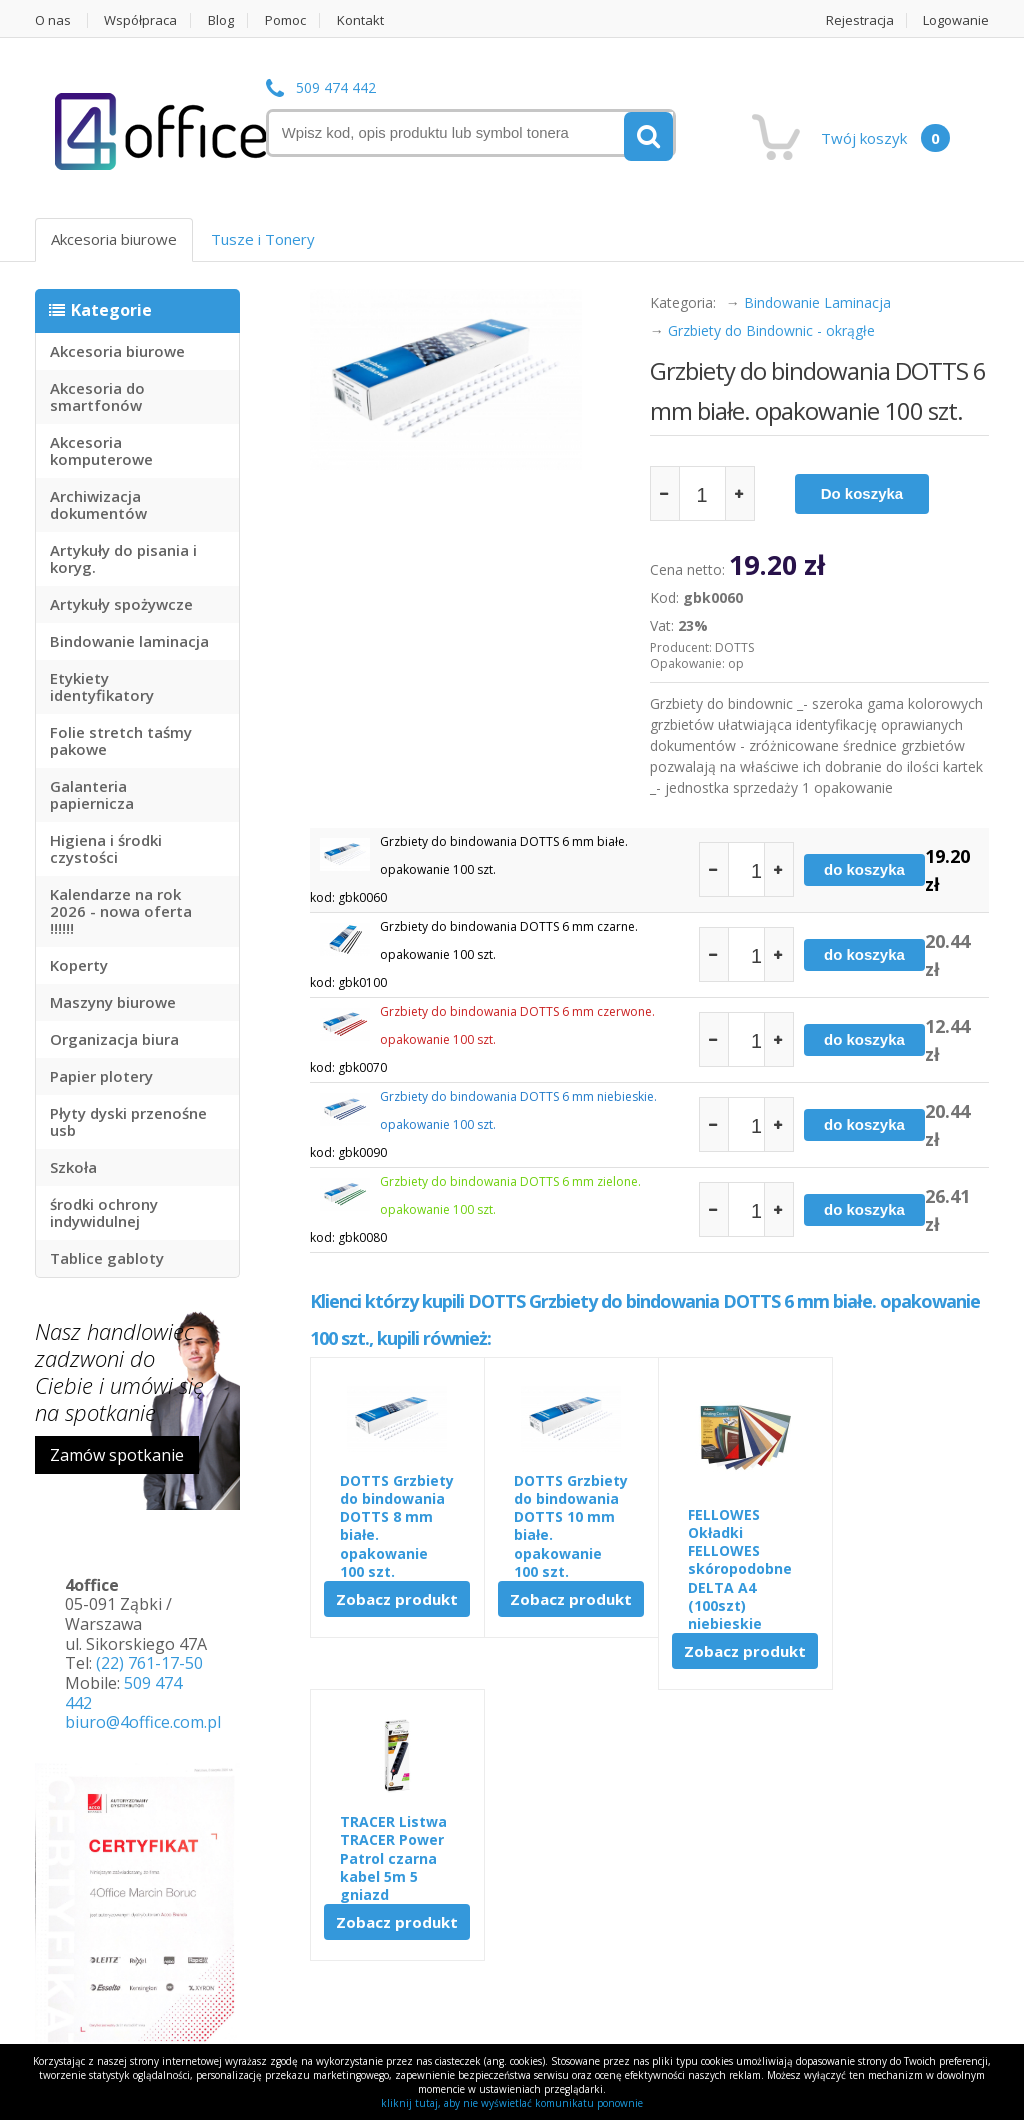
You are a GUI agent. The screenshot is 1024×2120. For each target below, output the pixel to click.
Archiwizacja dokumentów (98, 504)
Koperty (79, 965)
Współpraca (141, 20)
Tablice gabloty (107, 1258)
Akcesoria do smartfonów (97, 396)
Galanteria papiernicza (92, 794)
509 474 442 (336, 88)
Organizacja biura (114, 1039)
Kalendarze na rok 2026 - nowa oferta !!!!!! (121, 911)
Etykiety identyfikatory (102, 686)
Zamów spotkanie (117, 1455)
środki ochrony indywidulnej (104, 1212)
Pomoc (286, 20)
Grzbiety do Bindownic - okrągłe (771, 330)
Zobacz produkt (395, 1617)
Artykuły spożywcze (121, 604)
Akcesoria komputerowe (101, 450)
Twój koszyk (885, 138)
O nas (53, 20)
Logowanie (957, 20)
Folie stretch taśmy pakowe (121, 740)
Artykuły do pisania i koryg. (123, 558)
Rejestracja (860, 20)
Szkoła (73, 1167)
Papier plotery (101, 1076)
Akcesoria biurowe (114, 239)
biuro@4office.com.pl (143, 1722)
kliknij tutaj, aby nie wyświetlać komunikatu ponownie (512, 2103)
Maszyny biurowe (113, 1002)
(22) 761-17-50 (149, 1663)
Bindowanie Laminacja (817, 302)
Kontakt (361, 20)
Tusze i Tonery (263, 239)
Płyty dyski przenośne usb (128, 1121)
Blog (222, 20)
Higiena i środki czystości (106, 848)
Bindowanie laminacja (129, 641)
